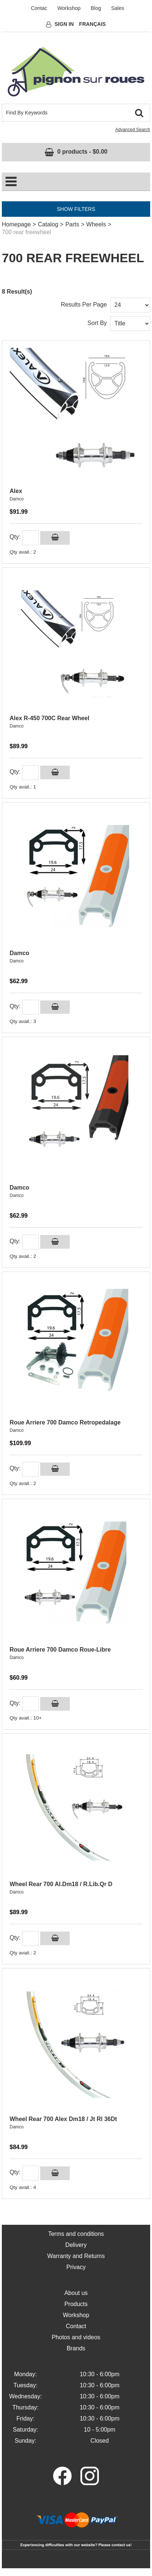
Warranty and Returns (76, 2256)
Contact (76, 2326)
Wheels (96, 224)
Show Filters (76, 209)
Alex (16, 491)
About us (75, 2293)
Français (92, 24)
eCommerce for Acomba (69, 2572)
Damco (17, 499)
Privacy (76, 2267)
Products (75, 2304)
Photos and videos (76, 2337)
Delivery (76, 2245)
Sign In (64, 24)
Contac (39, 8)
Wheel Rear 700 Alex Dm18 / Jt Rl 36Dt (63, 2119)
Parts (72, 224)
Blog (96, 8)
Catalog (48, 224)
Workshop (69, 8)
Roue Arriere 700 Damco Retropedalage (65, 1422)
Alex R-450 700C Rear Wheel (49, 718)
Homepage (16, 224)
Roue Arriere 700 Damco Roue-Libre (60, 1649)
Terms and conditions (76, 2234)
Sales (117, 8)
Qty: (15, 537)
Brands (76, 2348)
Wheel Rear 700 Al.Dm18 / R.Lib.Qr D (61, 1884)
